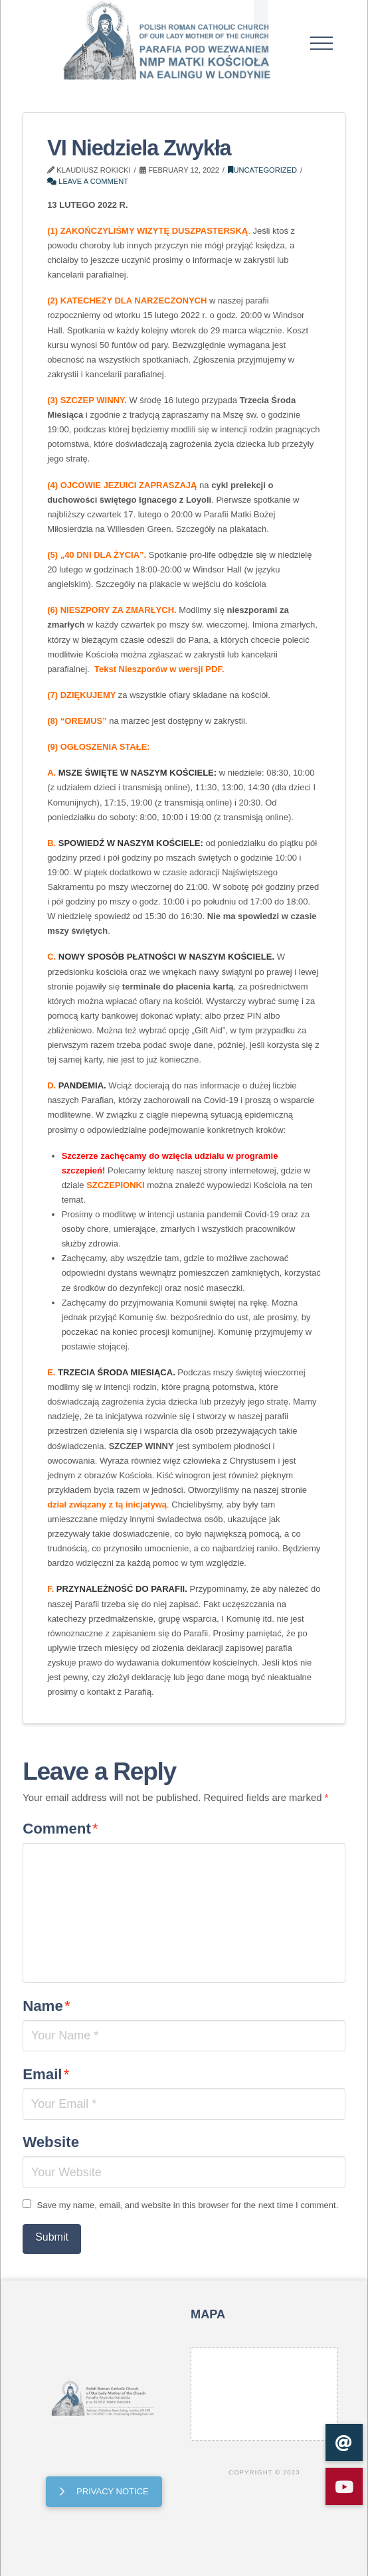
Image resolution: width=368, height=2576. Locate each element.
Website (51, 2142)
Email (46, 2074)
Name (46, 2006)
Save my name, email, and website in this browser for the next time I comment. (188, 2205)
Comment (60, 1828)
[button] (321, 43)
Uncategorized (262, 170)
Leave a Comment (87, 181)
